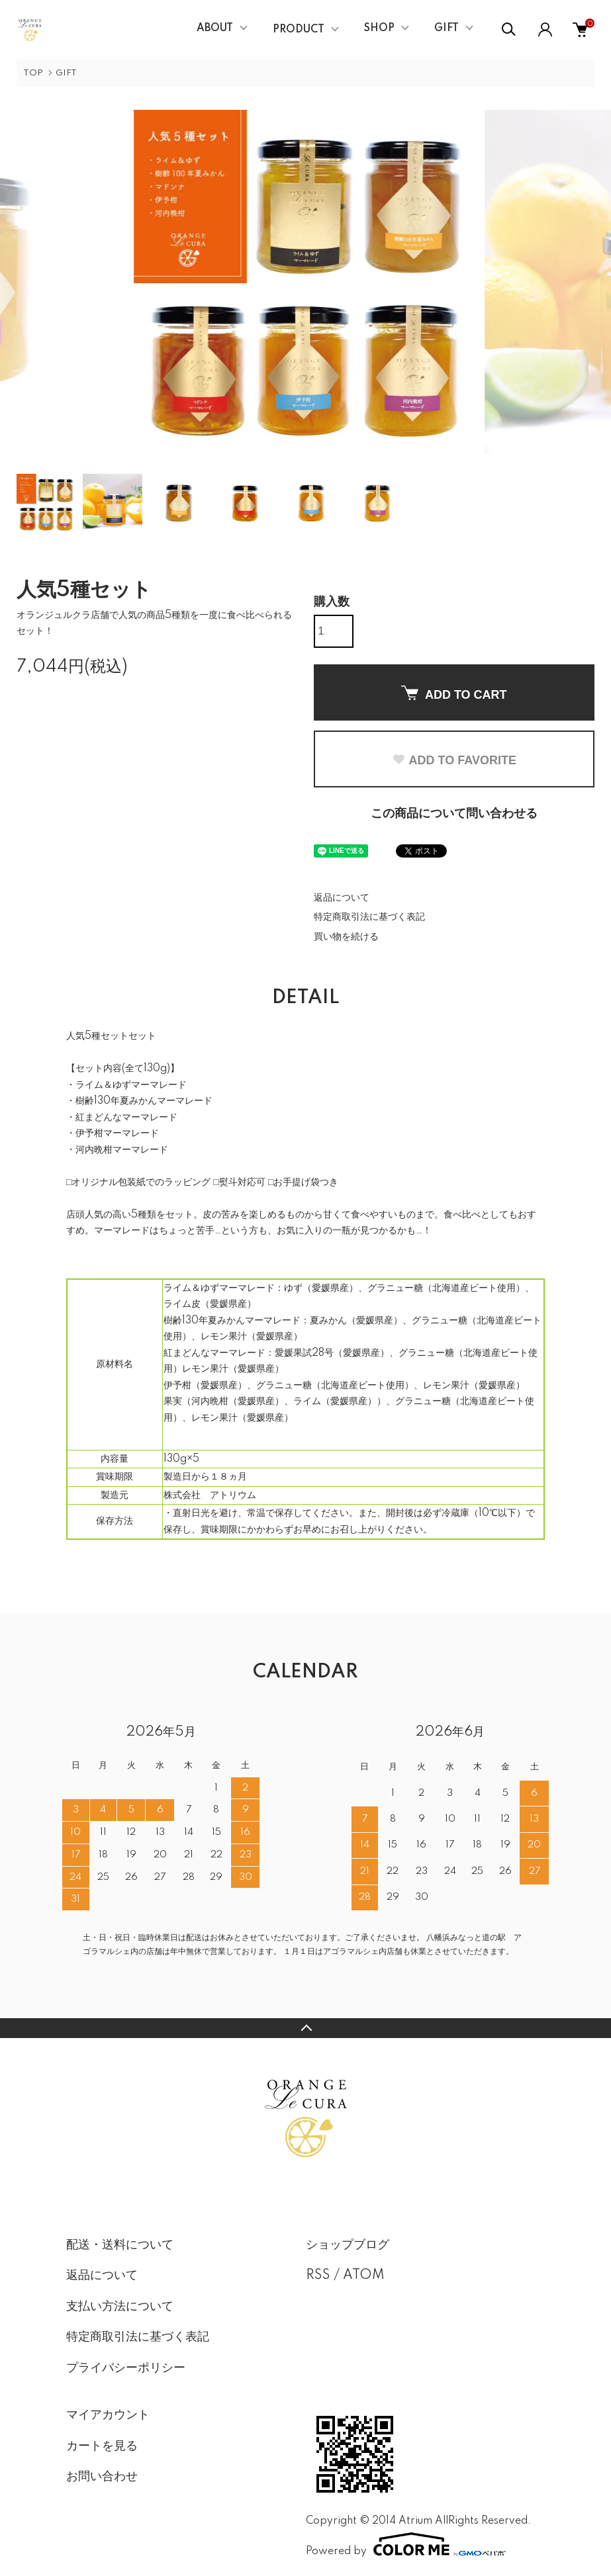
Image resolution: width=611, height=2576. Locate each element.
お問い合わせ (102, 2476)
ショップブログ (347, 2245)
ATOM (364, 2275)
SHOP (379, 28)
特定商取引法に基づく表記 (369, 917)
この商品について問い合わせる (454, 814)
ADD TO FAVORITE (454, 760)
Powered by (406, 2544)
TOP (33, 73)
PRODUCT (298, 29)
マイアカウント (108, 2415)
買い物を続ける (346, 937)
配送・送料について (119, 2245)
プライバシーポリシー (125, 2368)
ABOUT (215, 28)
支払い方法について (119, 2306)
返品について (341, 898)
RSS (318, 2275)
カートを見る (102, 2446)
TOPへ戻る (305, 2028)
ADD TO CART (454, 693)
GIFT (446, 28)
